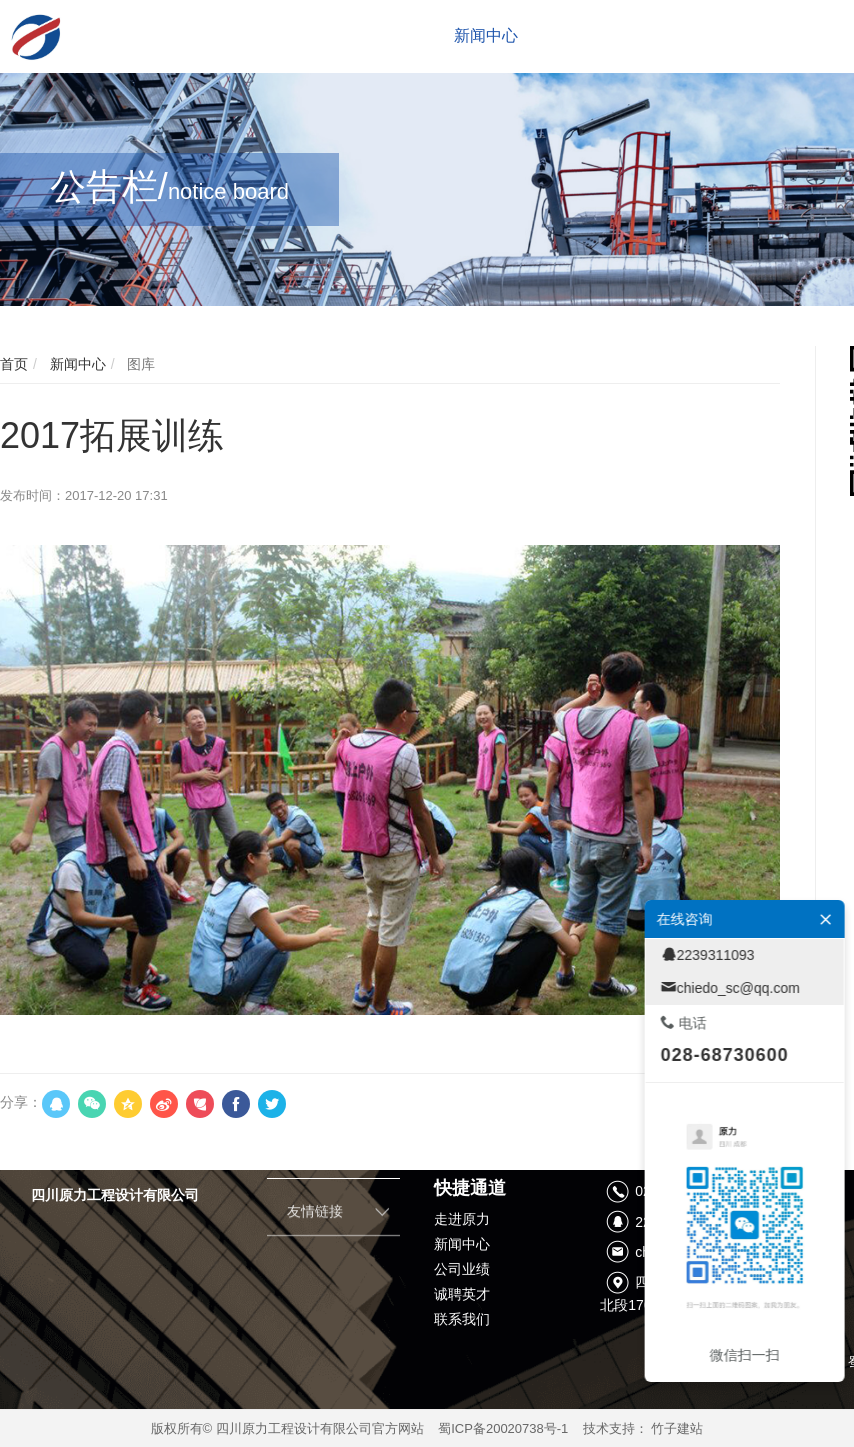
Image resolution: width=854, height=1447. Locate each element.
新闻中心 (76, 364)
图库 (139, 364)
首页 (14, 364)
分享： (21, 1102)
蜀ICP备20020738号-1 (503, 1428)
